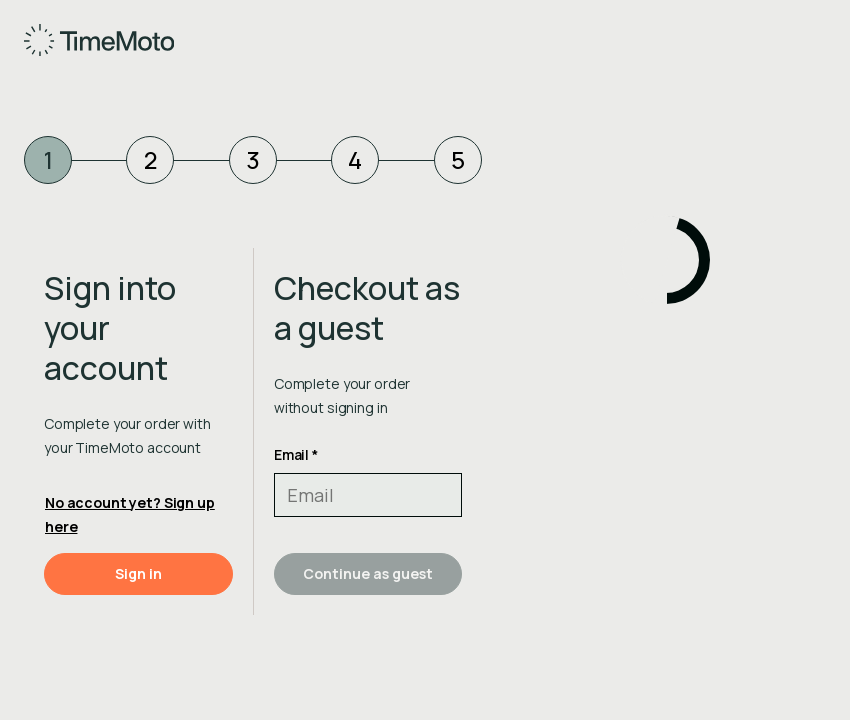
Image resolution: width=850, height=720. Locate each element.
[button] (138, 574)
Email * (296, 454)
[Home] (81, 40)
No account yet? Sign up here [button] (130, 514)
